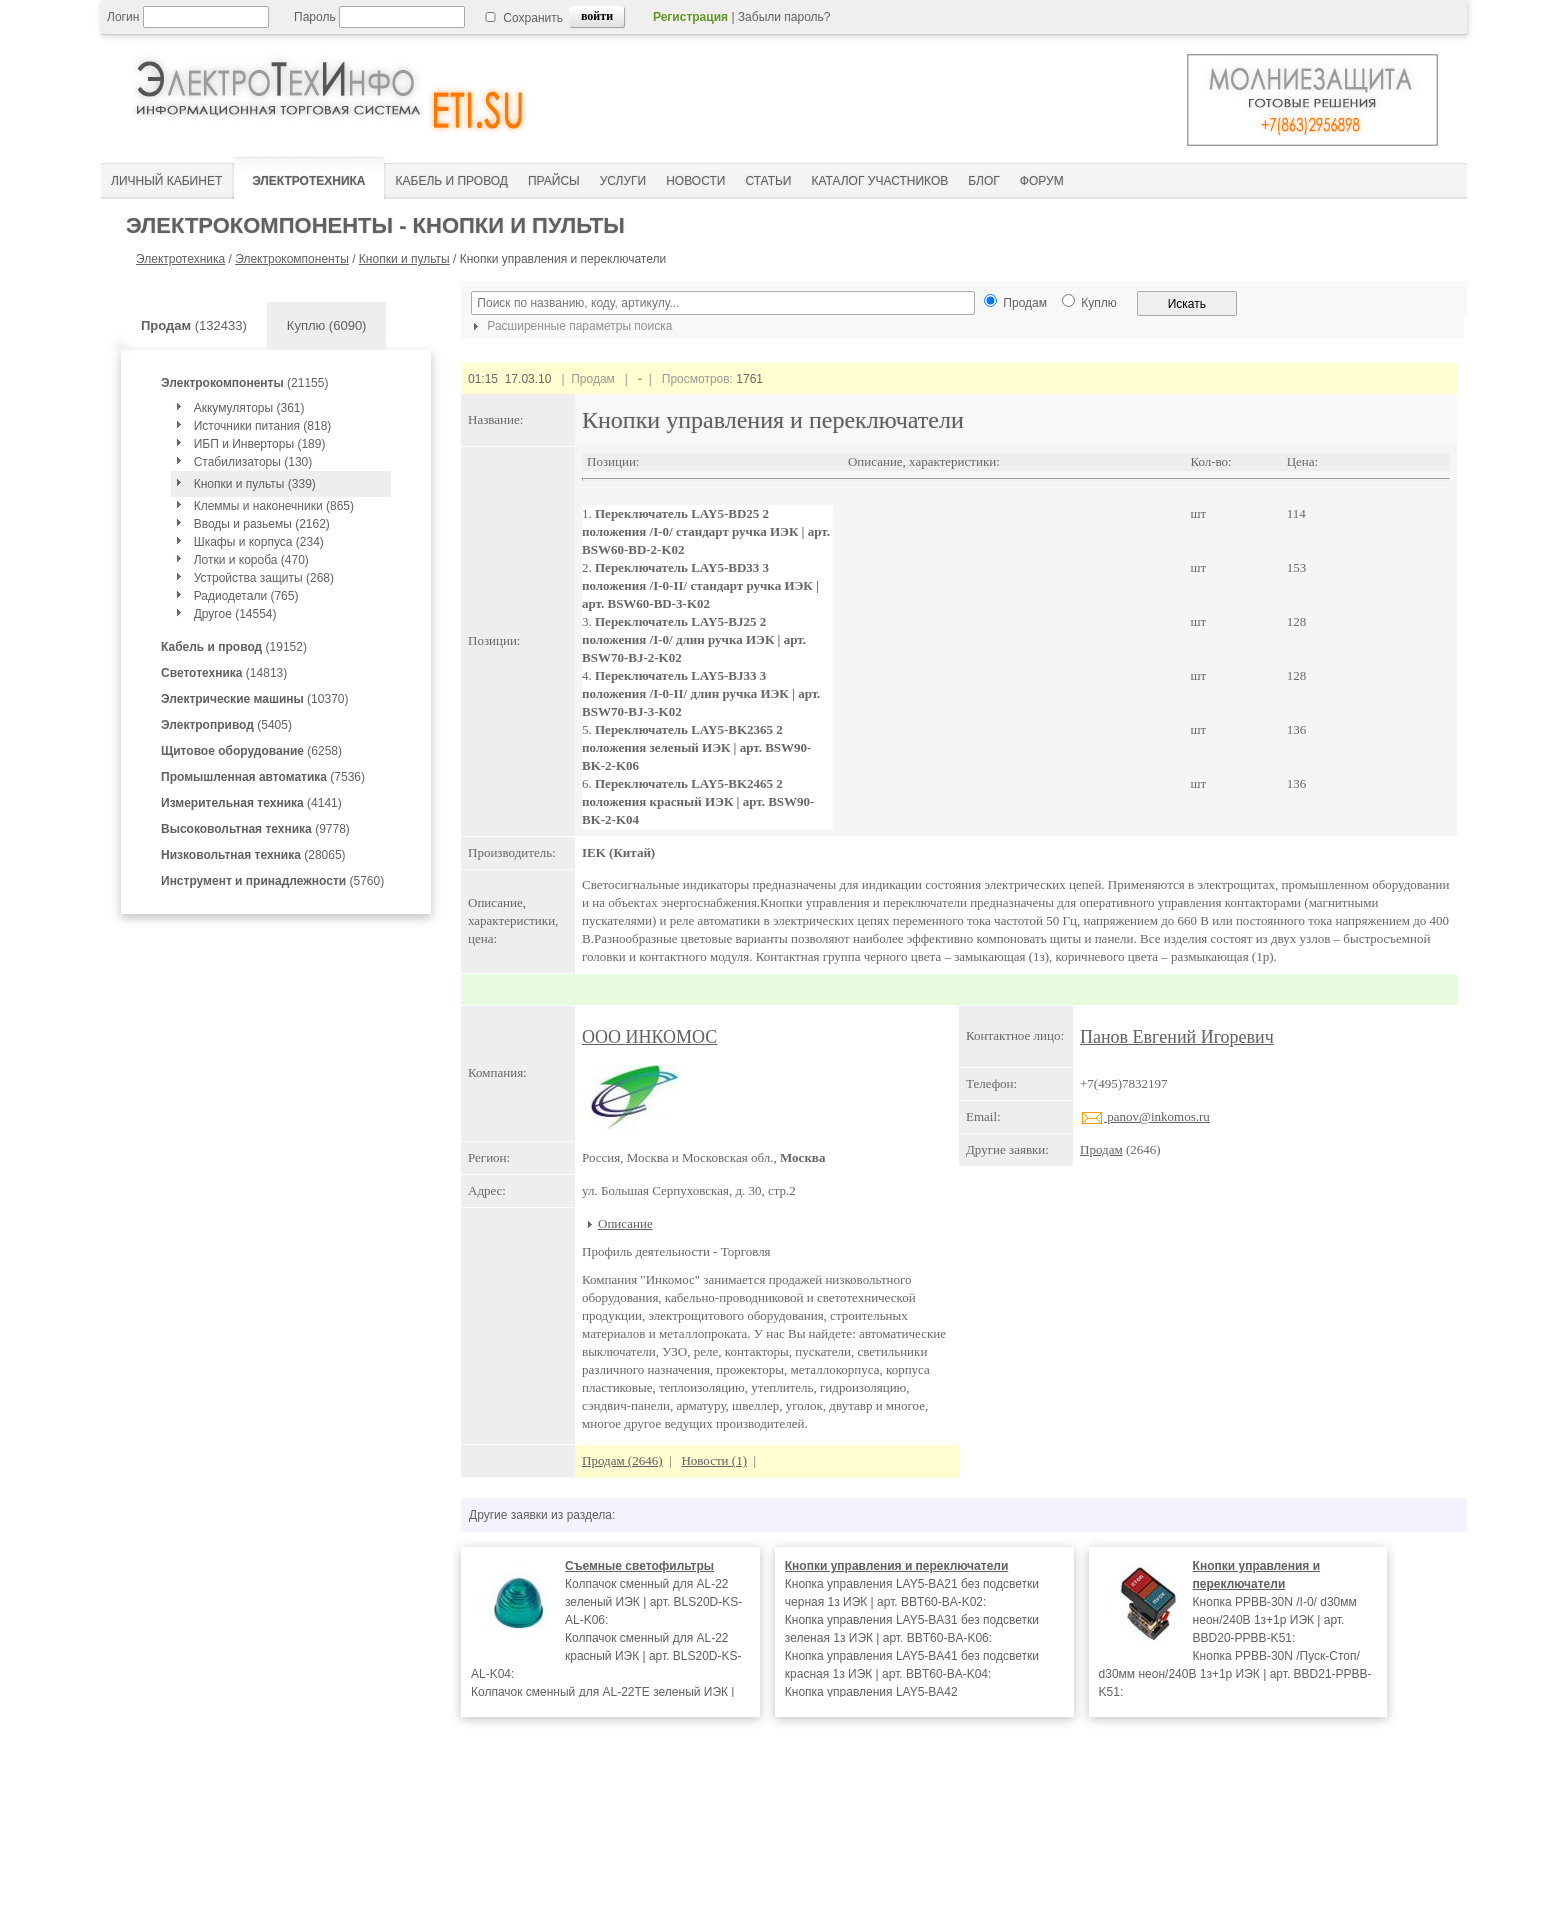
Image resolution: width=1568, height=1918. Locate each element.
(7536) (263, 777)
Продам (1101, 1149)
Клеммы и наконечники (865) (274, 506)
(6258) (251, 751)
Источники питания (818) (263, 426)
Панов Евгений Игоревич (1177, 1037)
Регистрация (690, 17)
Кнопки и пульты (404, 259)
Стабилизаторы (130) (253, 462)
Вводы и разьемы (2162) (262, 524)
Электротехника (180, 259)
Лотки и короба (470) (251, 560)
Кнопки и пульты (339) (255, 484)
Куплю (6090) (327, 325)
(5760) (272, 881)
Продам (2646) (622, 1460)
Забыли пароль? (784, 17)
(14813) (224, 673)
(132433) (194, 325)
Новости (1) (714, 1460)
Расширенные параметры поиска (570, 326)
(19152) (234, 647)
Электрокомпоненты (292, 259)
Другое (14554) (235, 614)
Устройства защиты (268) (264, 578)
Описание (625, 1223)
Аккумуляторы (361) (249, 408)
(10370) (254, 699)
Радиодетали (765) (246, 596)
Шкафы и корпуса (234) (259, 542)
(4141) (251, 803)
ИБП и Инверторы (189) (260, 444)
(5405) (226, 725)
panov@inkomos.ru (1145, 1116)
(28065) (253, 855)
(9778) (255, 829)
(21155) (244, 383)
